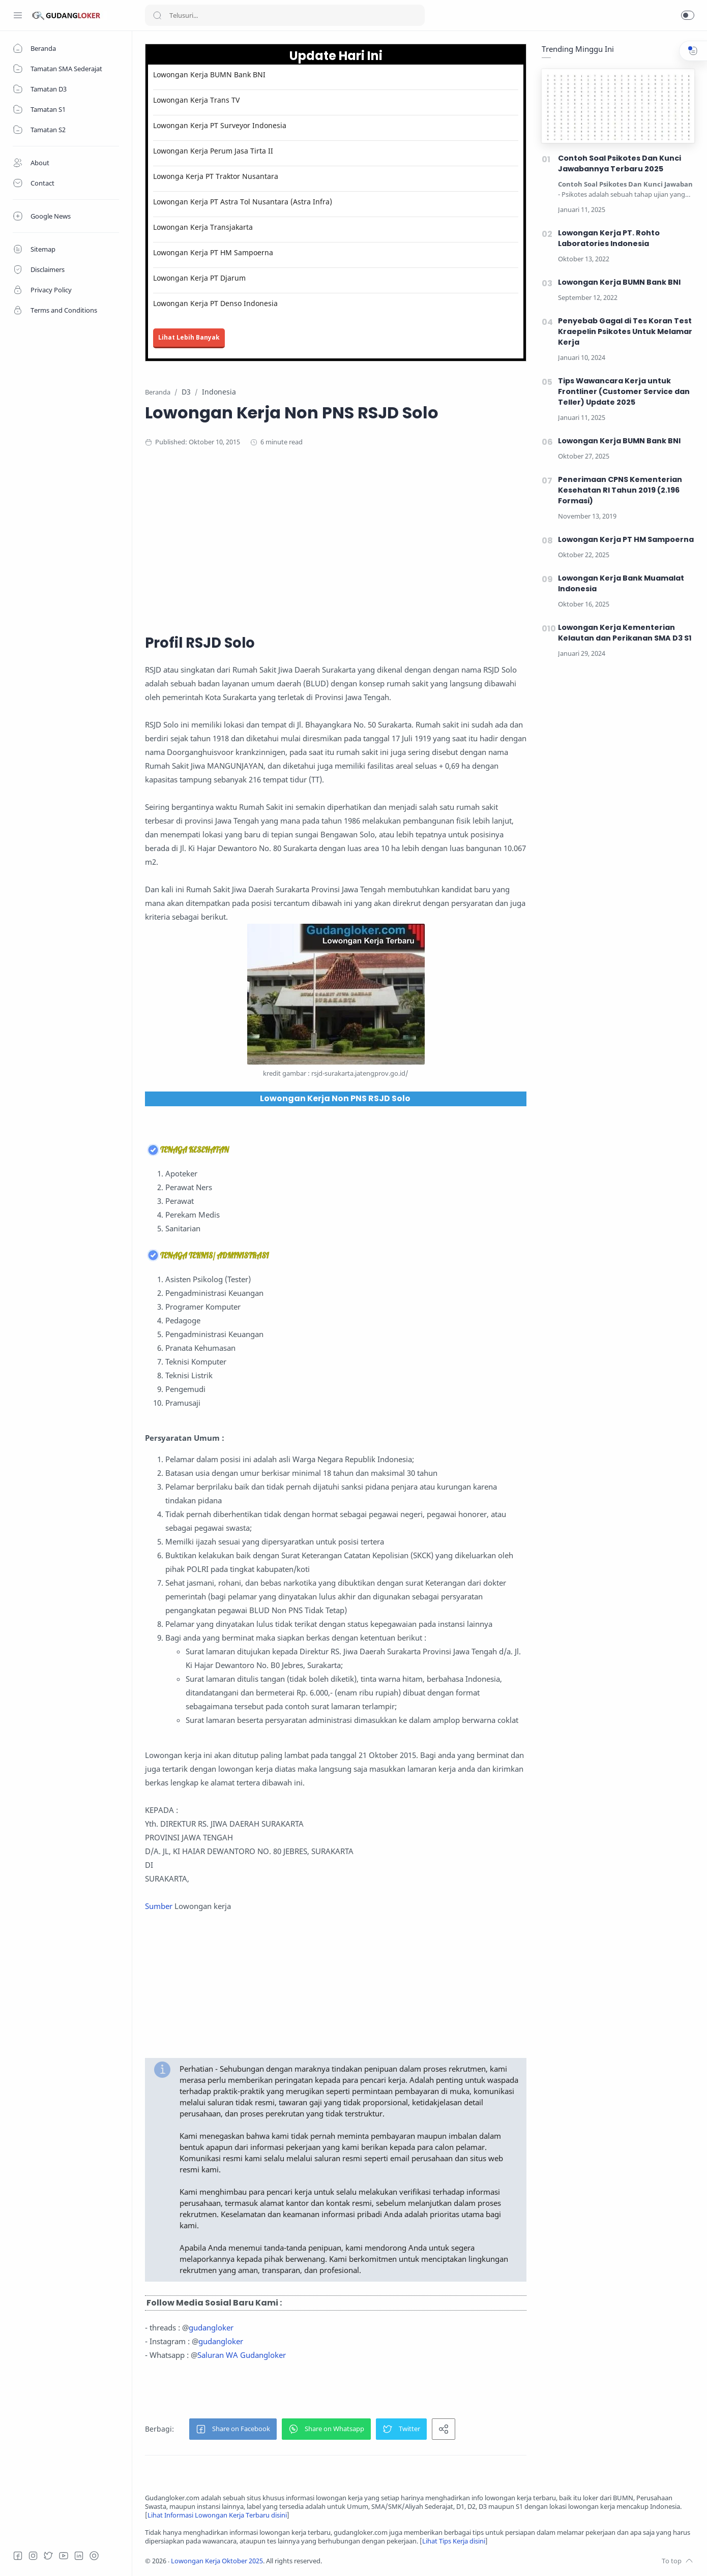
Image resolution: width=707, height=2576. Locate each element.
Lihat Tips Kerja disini (453, 2541)
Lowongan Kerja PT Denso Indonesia (215, 303)
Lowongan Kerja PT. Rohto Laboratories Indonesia (609, 238)
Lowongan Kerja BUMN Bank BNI (209, 74)
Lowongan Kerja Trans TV (196, 100)
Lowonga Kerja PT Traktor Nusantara (215, 176)
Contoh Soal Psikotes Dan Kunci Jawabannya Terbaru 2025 (619, 163)
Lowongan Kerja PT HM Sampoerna (213, 252)
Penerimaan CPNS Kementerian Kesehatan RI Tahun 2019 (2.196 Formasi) (620, 490)
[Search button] (157, 15)
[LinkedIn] (79, 2556)
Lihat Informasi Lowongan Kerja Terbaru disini (217, 2515)
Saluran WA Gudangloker (241, 2355)
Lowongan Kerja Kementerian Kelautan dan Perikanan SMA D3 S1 (625, 632)
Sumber (158, 1906)
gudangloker (211, 2327)
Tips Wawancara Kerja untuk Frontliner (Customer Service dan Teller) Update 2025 (624, 391)
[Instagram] (33, 2556)
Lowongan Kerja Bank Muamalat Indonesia (621, 583)
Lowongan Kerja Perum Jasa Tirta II (213, 151)
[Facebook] (18, 2556)
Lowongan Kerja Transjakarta (203, 227)
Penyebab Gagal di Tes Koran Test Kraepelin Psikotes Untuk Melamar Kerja (625, 331)
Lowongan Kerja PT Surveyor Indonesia (219, 125)
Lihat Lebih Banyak (189, 337)
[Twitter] (48, 2556)
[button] (687, 15)
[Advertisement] (343, 539)
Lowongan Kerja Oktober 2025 (217, 2561)
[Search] (285, 15)
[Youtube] (63, 2556)
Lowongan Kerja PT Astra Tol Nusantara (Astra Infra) (242, 201)
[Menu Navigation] (18, 15)
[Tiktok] (94, 2556)
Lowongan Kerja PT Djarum (199, 278)
